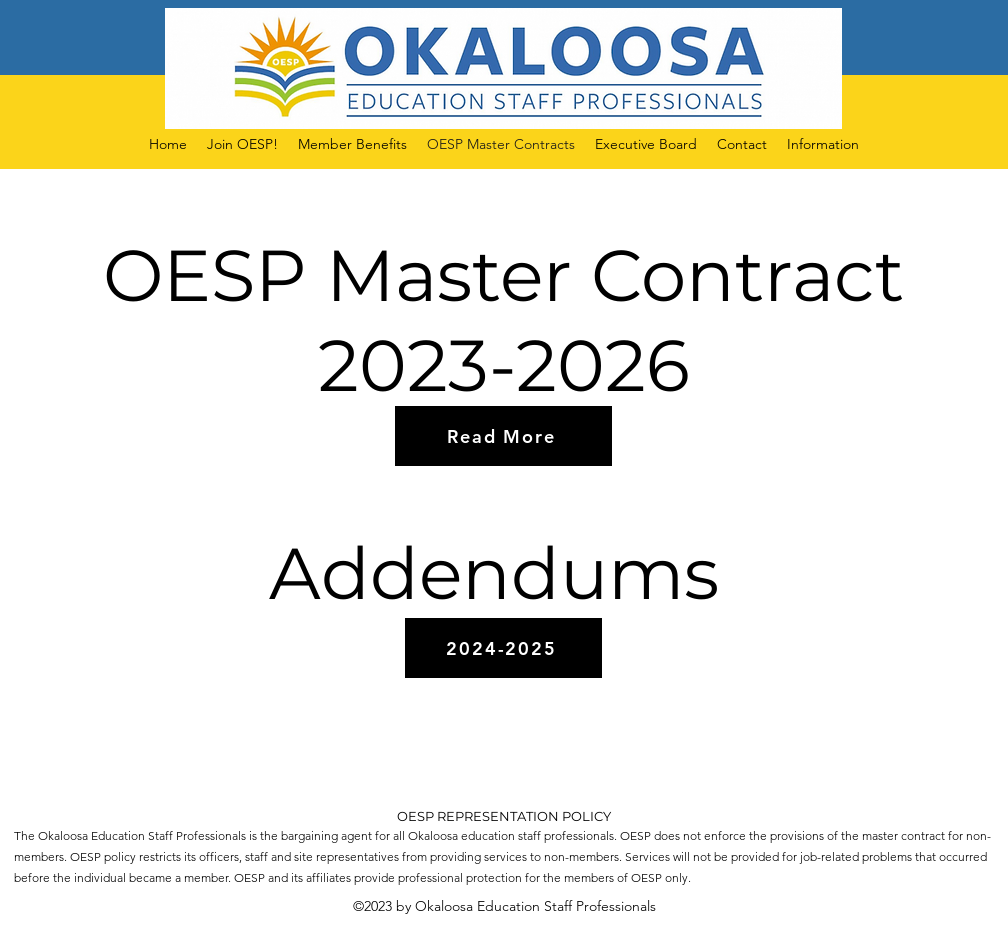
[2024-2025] (503, 648)
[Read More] (503, 436)
